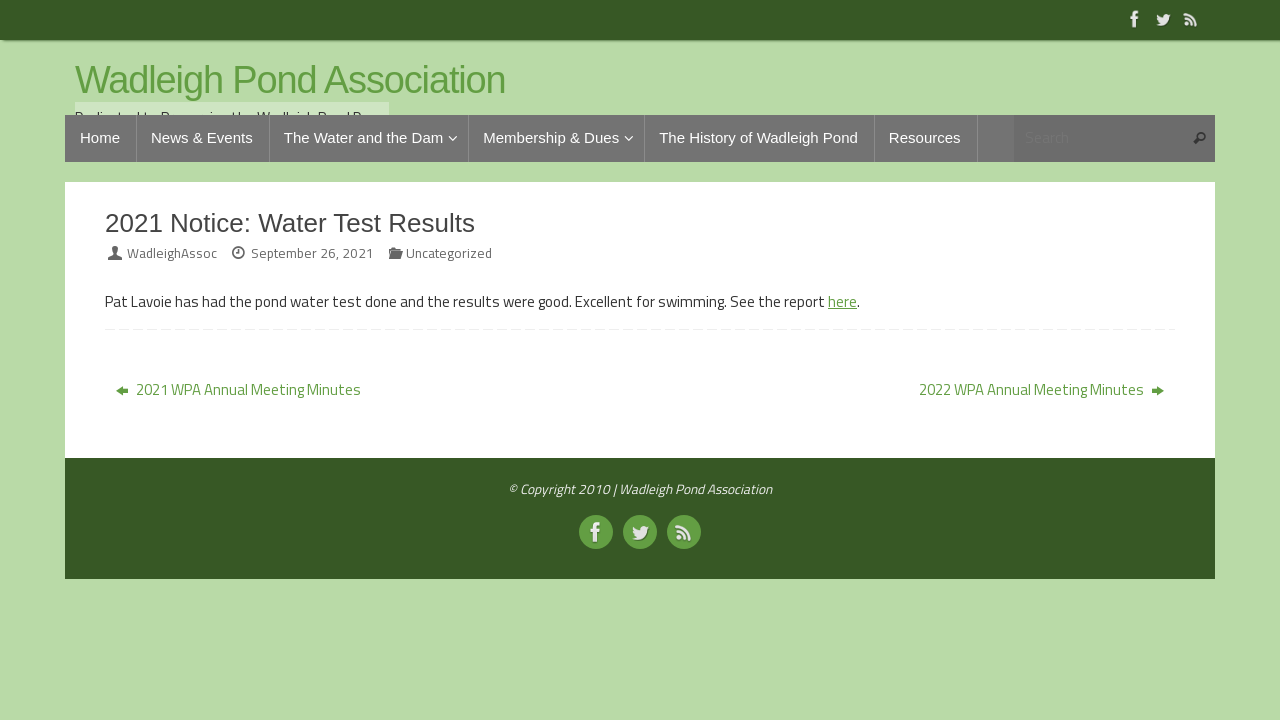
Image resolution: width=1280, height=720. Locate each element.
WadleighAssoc (172, 253)
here (842, 301)
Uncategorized (449, 253)
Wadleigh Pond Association (290, 80)
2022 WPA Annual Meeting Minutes (1041, 389)
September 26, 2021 (312, 253)
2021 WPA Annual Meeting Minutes (238, 389)
